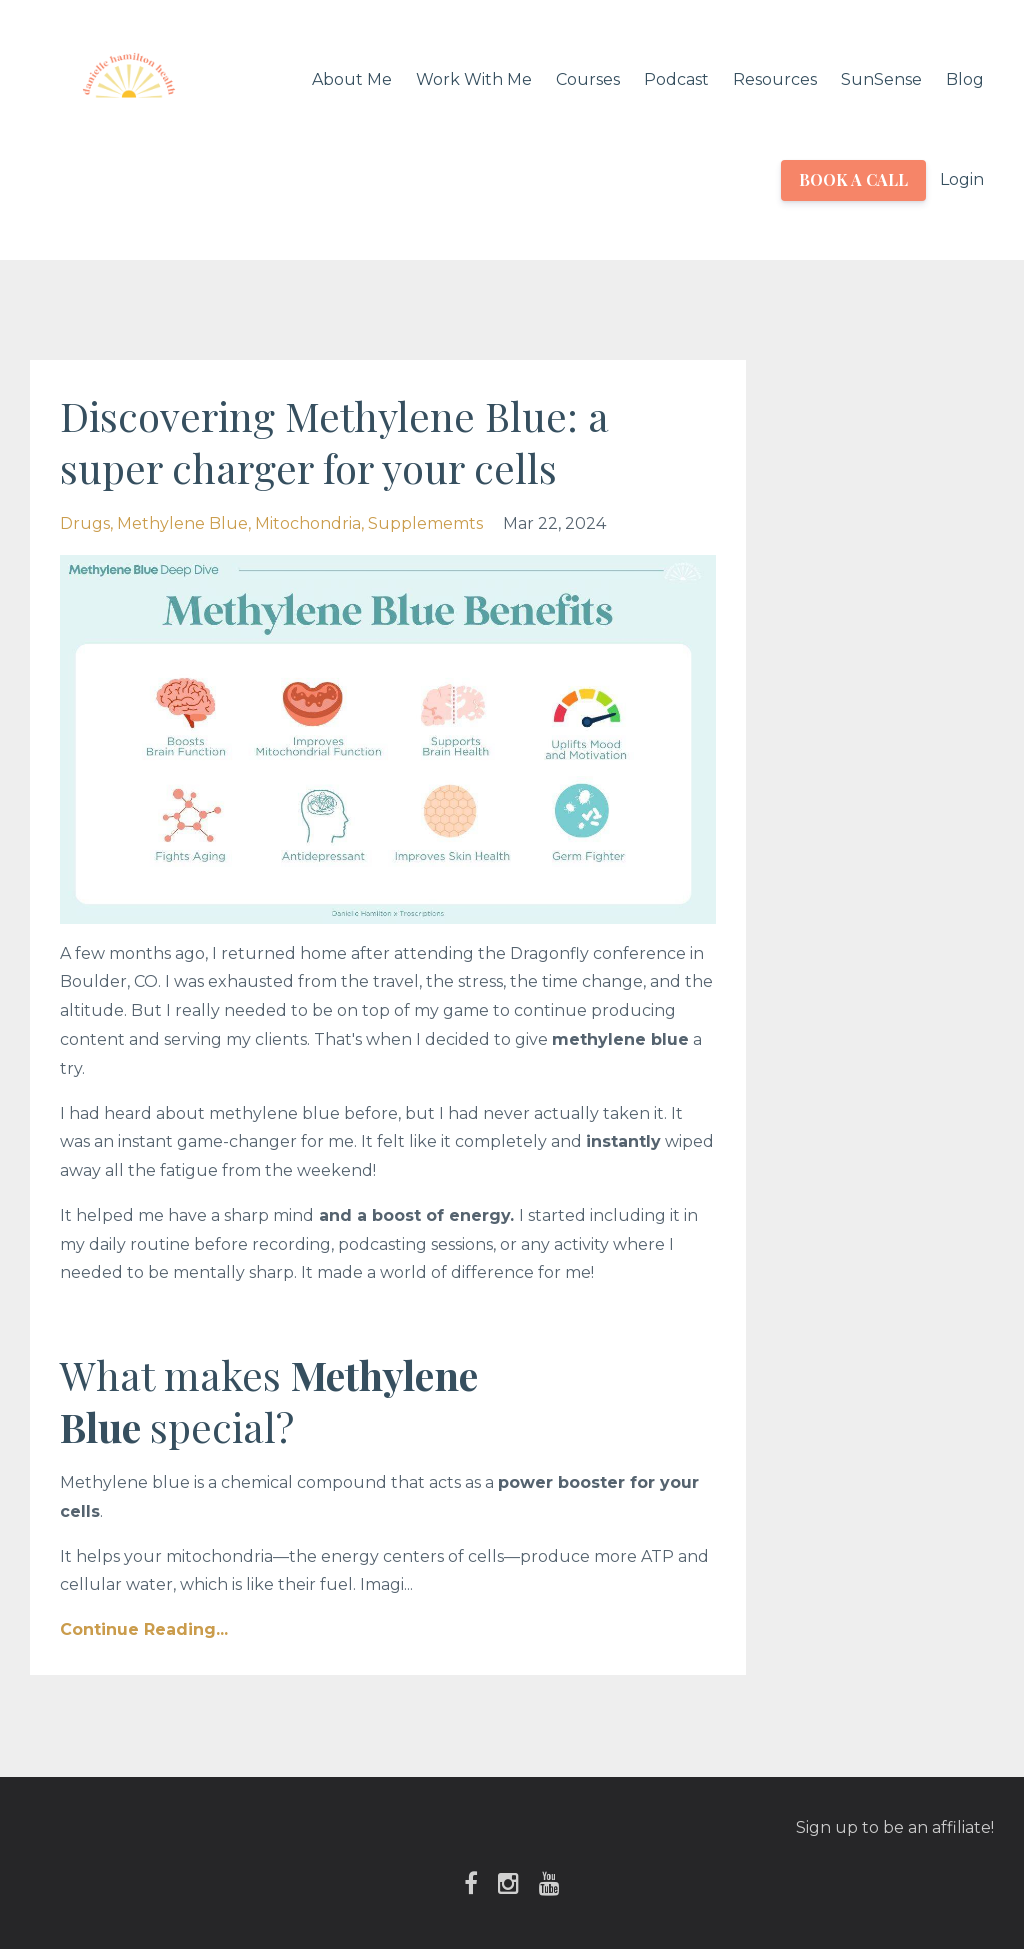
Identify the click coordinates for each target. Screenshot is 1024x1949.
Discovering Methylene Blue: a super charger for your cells (334, 441)
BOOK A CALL (853, 179)
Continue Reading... (144, 1629)
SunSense (881, 79)
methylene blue (182, 523)
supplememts (425, 523)
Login (962, 179)
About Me (352, 79)
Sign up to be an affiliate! (895, 1827)
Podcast (676, 79)
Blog (965, 79)
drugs (85, 523)
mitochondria (308, 523)
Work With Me (474, 79)
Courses (588, 79)
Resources (775, 79)
